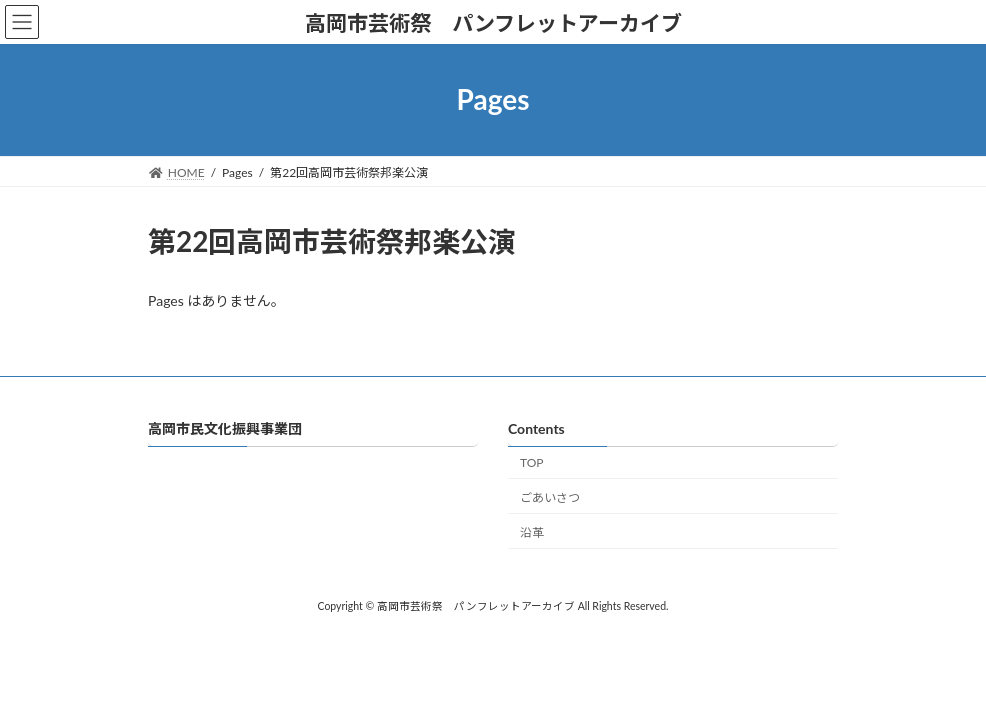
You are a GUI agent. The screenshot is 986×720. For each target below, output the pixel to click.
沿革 (532, 532)
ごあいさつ (550, 497)
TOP (532, 462)
